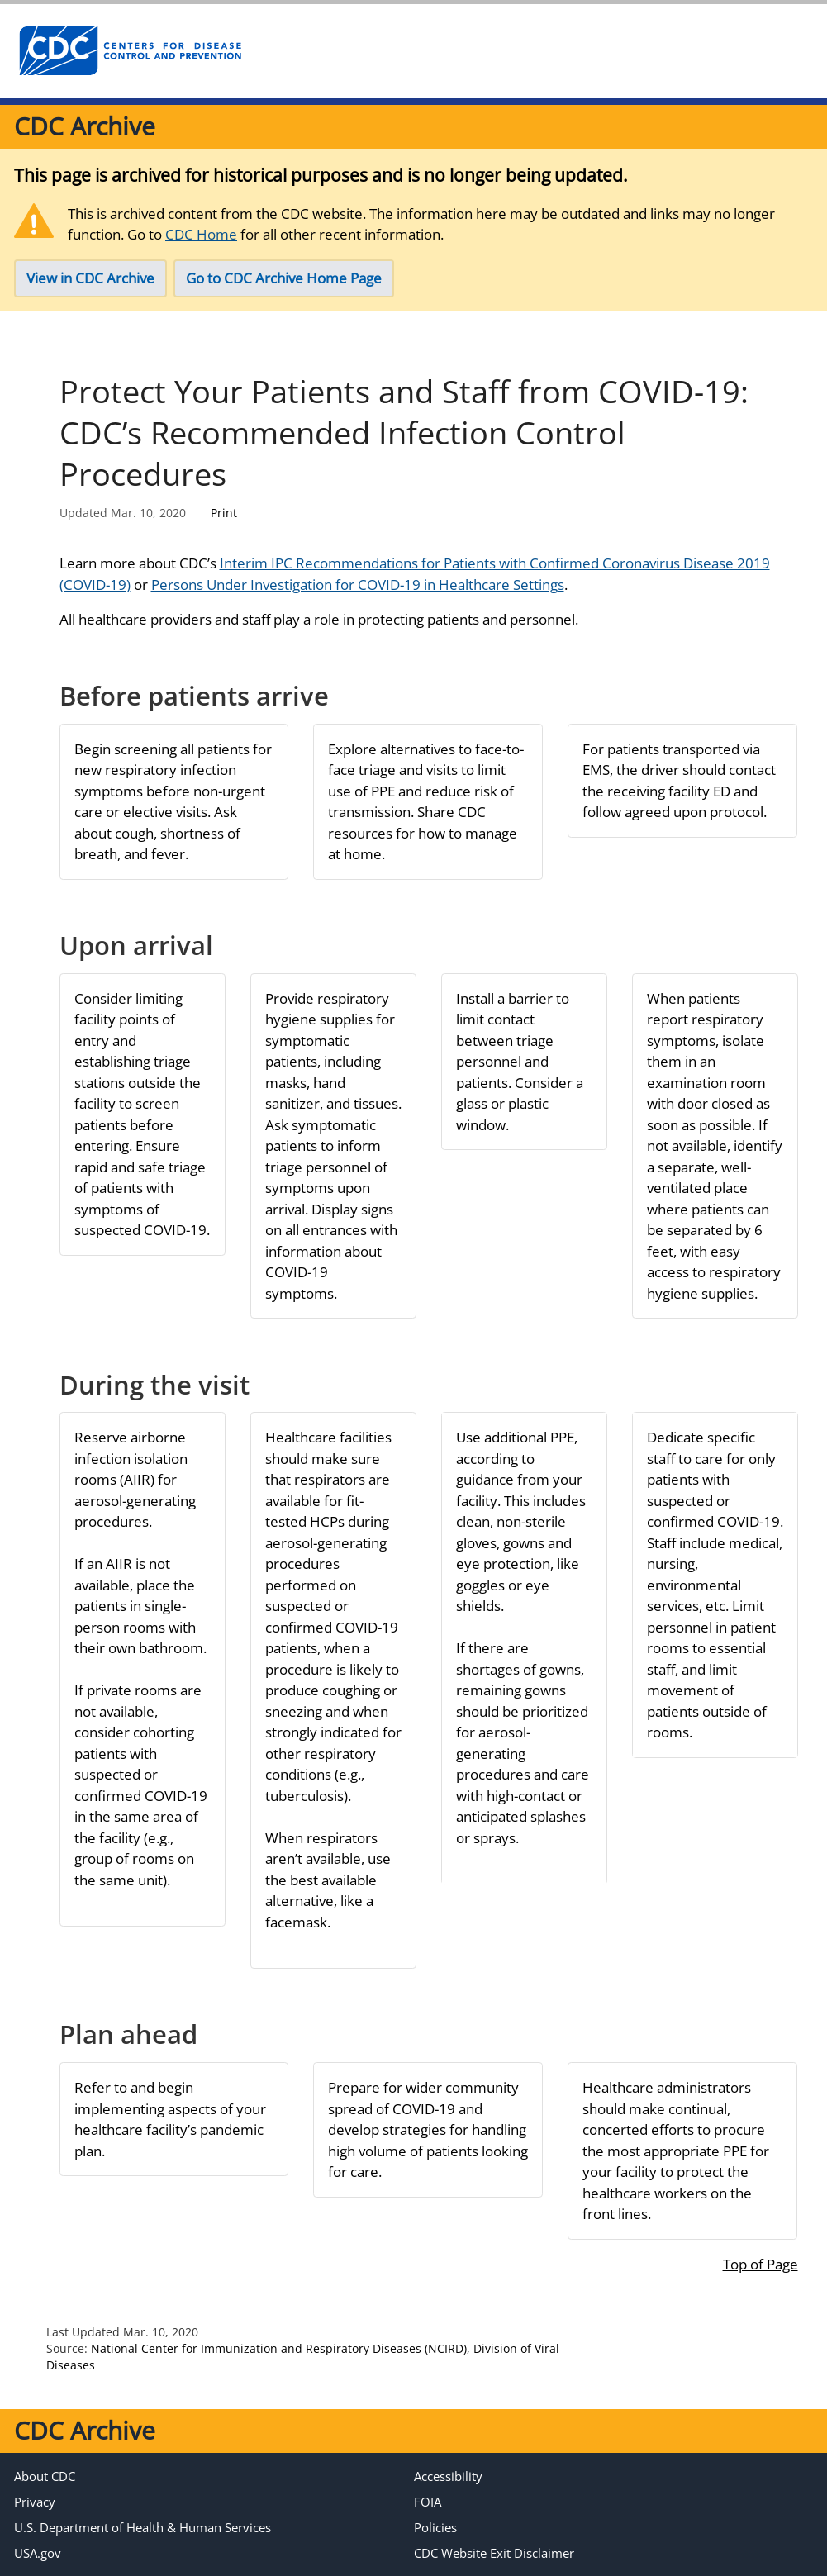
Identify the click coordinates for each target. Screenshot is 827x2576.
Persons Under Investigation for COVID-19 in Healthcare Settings (357, 584)
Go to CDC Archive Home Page (284, 278)
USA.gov (37, 2553)
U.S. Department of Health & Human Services (142, 2527)
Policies (435, 2527)
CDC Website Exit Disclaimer (494, 2553)
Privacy (34, 2501)
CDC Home (201, 234)
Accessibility (448, 2476)
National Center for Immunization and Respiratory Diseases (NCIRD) (279, 2348)
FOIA (427, 2501)
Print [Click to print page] (224, 512)
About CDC (44, 2476)
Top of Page (760, 2264)
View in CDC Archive (90, 278)
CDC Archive (84, 126)
